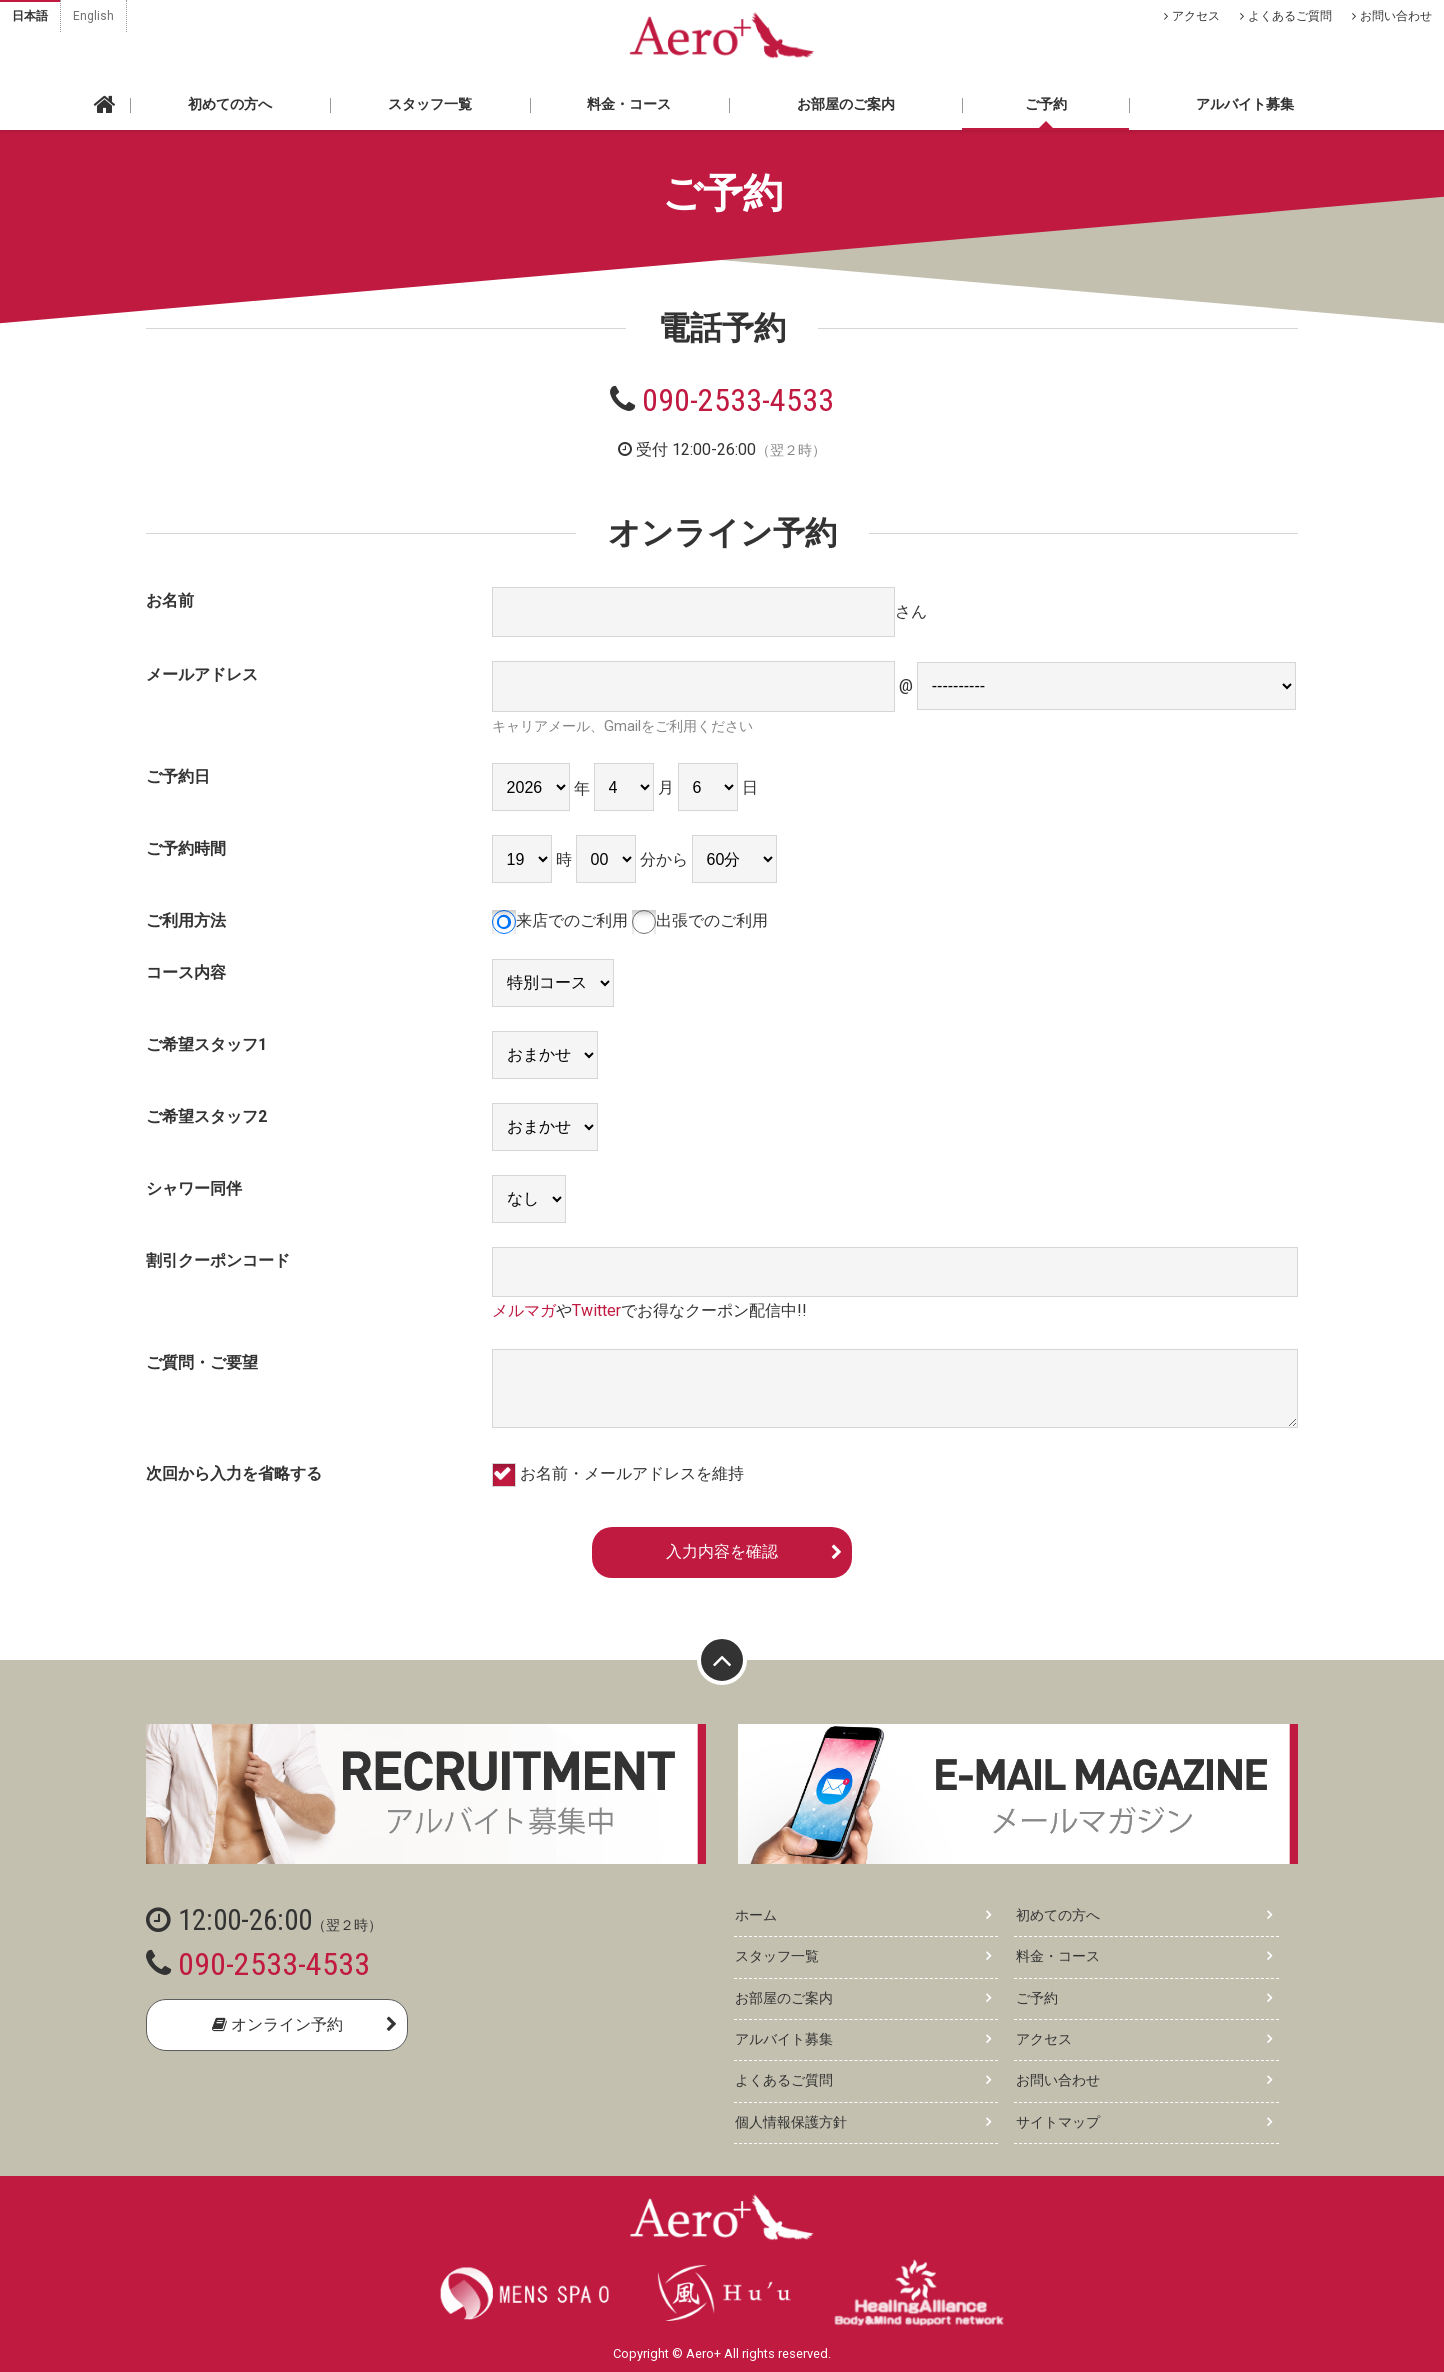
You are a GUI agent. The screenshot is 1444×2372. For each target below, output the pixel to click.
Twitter (596, 1310)
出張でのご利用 (700, 920)
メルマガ (524, 1310)
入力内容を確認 (722, 1551)
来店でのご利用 (560, 920)
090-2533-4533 (738, 400)
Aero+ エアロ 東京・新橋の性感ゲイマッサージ (722, 35)
